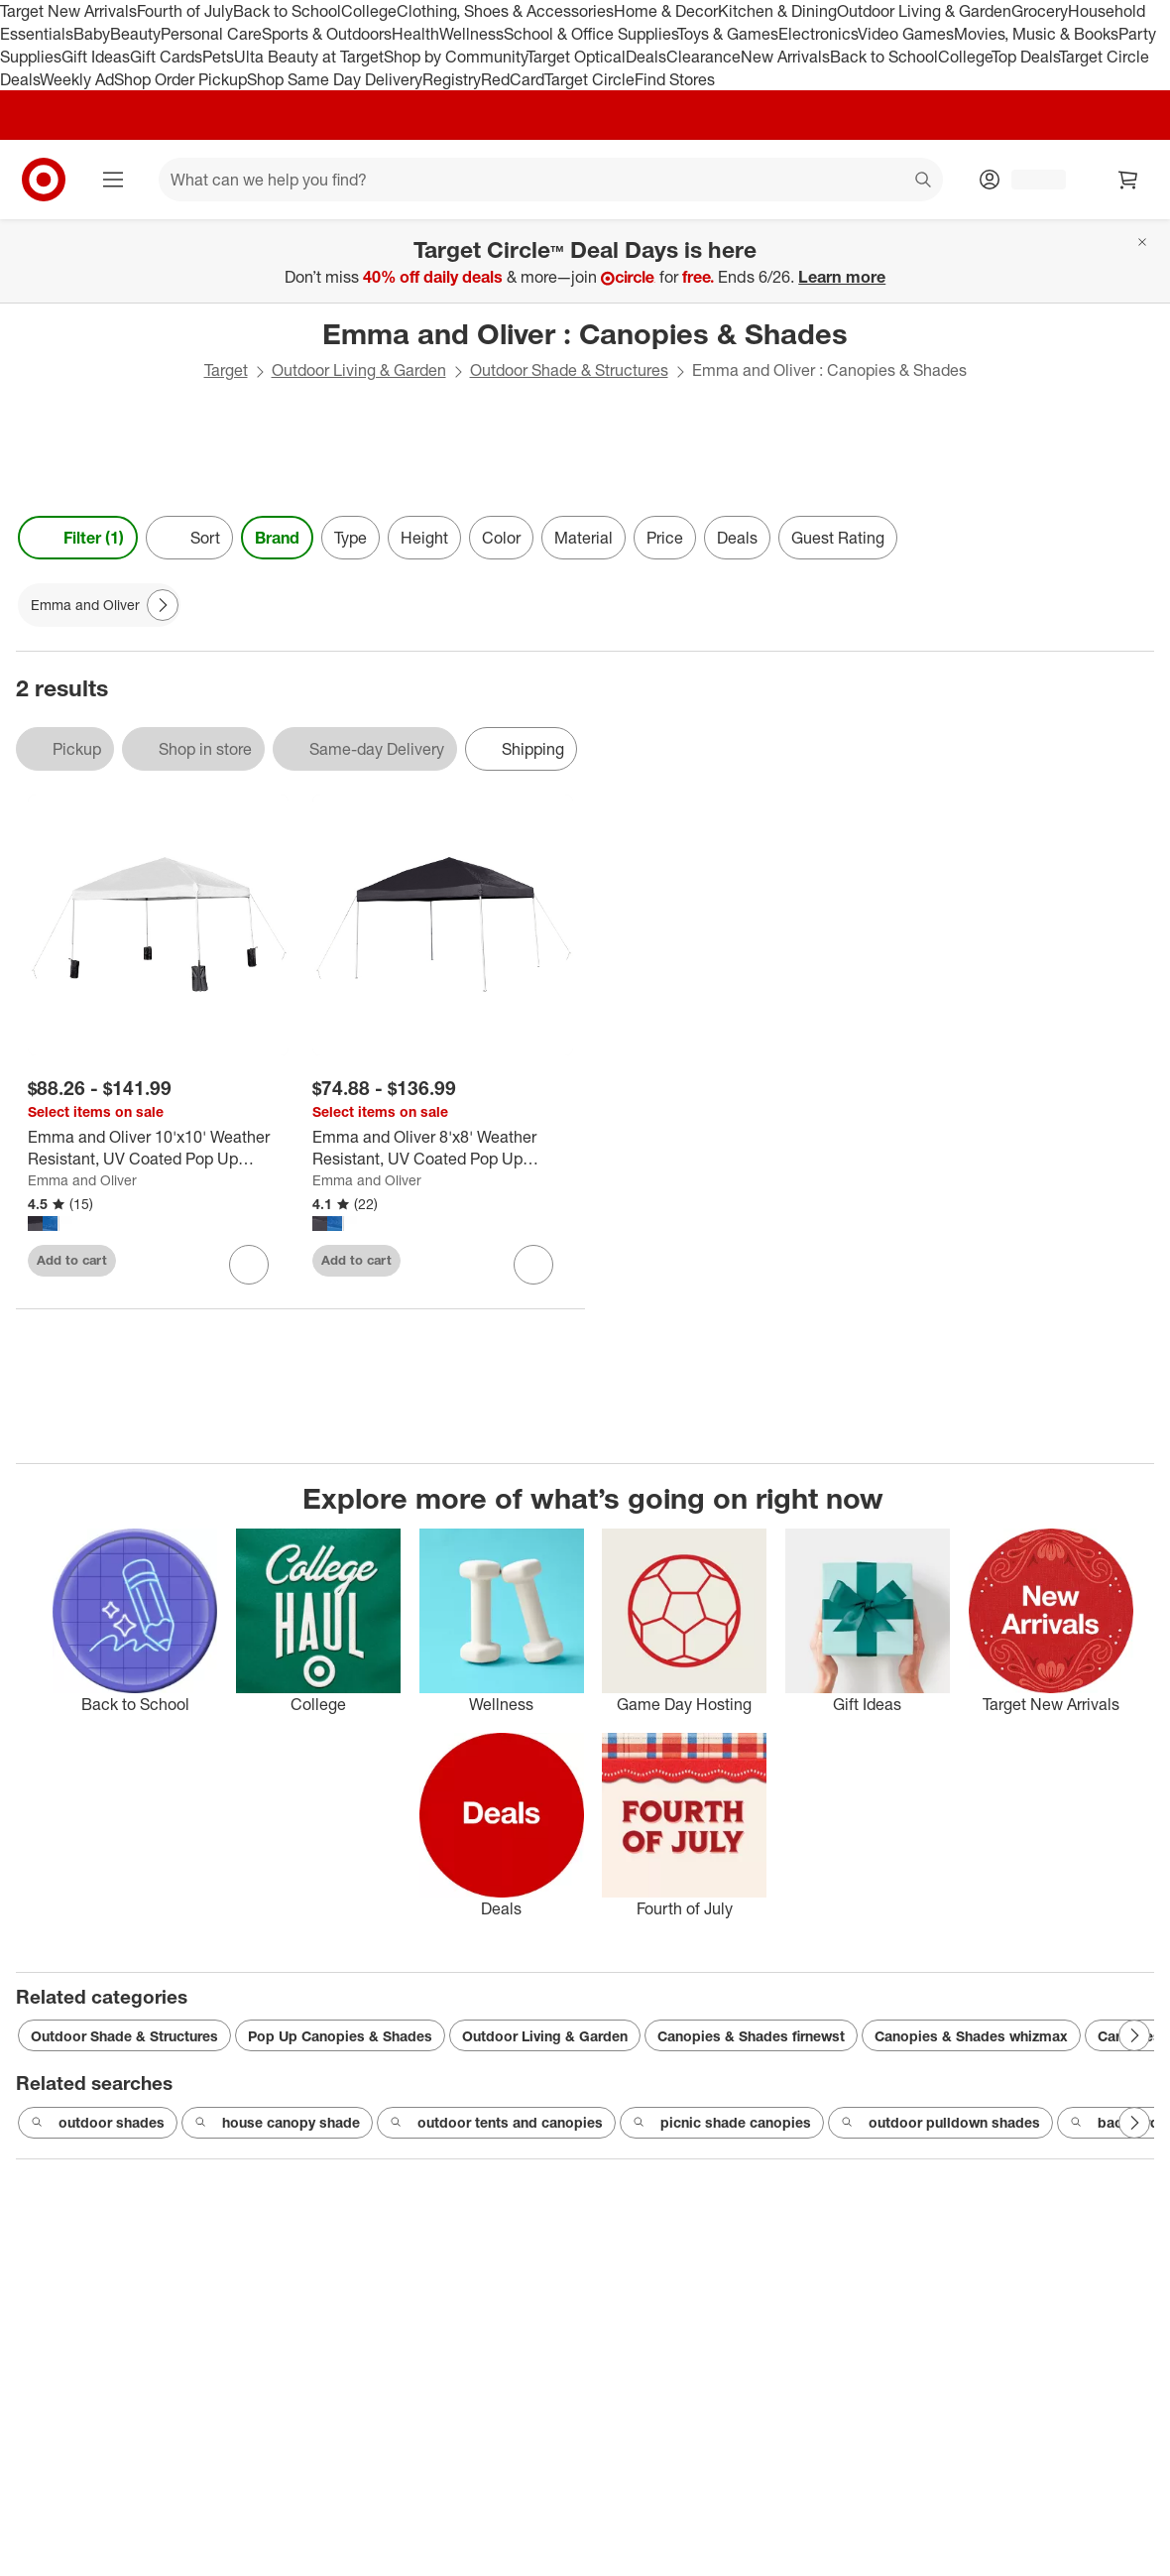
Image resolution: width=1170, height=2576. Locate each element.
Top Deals (1025, 56)
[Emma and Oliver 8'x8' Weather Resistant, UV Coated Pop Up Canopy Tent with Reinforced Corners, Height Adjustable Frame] (442, 1148)
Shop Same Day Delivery (334, 79)
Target (226, 370)
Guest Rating (837, 538)
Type (350, 538)
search (924, 181)
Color (501, 538)
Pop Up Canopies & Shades (340, 2035)
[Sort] (189, 537)
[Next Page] (162, 605)
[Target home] (43, 179)
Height (424, 538)
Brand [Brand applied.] (277, 538)
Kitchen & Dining (777, 11)
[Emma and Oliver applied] (99, 605)
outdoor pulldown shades (940, 2123)
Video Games (906, 34)
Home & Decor (666, 11)
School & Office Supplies (590, 34)
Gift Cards (166, 56)
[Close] (1142, 242)
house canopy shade (277, 2123)
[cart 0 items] (1128, 179)
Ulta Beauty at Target (309, 56)
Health (415, 34)
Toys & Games (727, 34)
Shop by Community (455, 56)
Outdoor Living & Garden (924, 11)
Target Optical (576, 56)
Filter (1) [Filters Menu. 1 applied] (78, 538)
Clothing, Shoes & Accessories (505, 11)
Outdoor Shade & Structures (569, 370)
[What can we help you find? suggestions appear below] (551, 179)
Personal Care (211, 34)
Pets (218, 56)
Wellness (471, 34)
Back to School (287, 11)
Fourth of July (185, 11)
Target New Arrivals (68, 11)
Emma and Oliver (82, 1179)
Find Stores (675, 79)
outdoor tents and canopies (496, 2123)
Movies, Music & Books (1036, 34)
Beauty (135, 34)
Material (583, 538)
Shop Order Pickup (180, 79)
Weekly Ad (77, 79)
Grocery (1039, 11)
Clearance (703, 56)
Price (664, 538)
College (369, 11)
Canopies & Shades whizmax (971, 2035)
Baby (91, 34)
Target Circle (589, 79)
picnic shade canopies (722, 2123)
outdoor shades (98, 2123)
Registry (451, 79)
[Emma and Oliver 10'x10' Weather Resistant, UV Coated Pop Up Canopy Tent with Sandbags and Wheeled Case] (158, 1148)
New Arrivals (785, 56)
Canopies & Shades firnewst (751, 2035)
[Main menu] (113, 179)
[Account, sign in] (1029, 179)
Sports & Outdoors (327, 34)
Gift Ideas (95, 56)
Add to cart (72, 1260)
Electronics (818, 34)
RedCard (512, 79)
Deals (646, 56)
